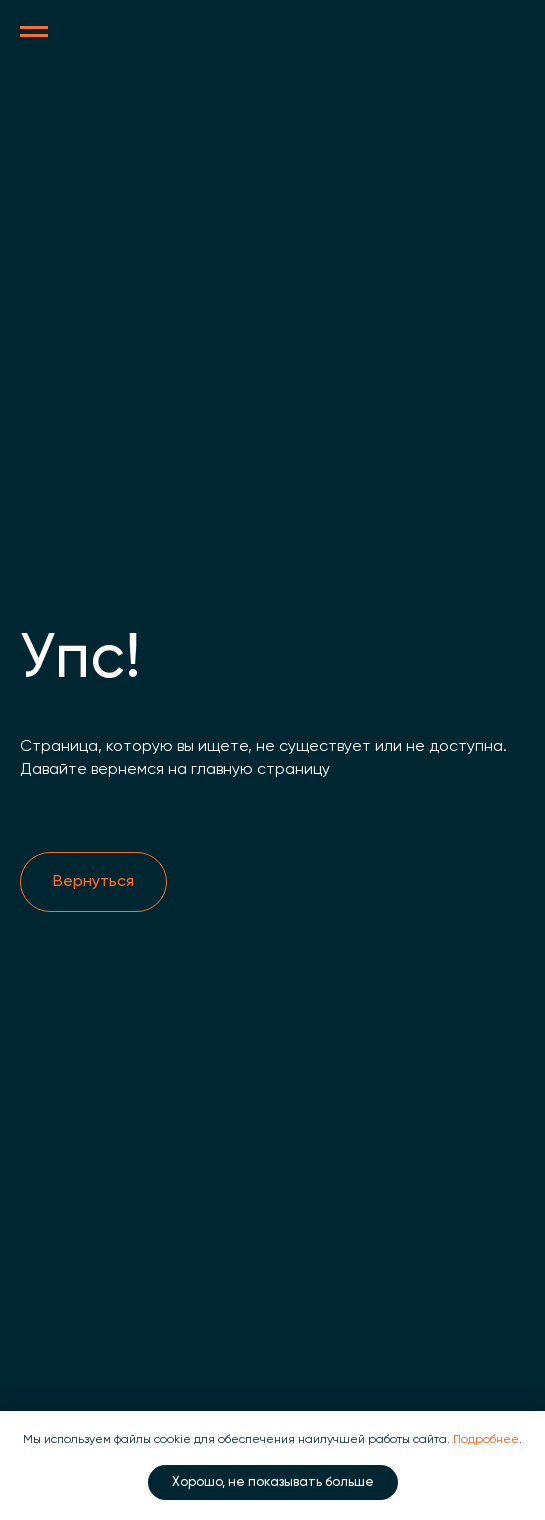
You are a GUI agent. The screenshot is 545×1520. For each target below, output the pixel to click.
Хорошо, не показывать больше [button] (273, 1482)
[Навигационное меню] (34, 32)
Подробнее (486, 1440)
